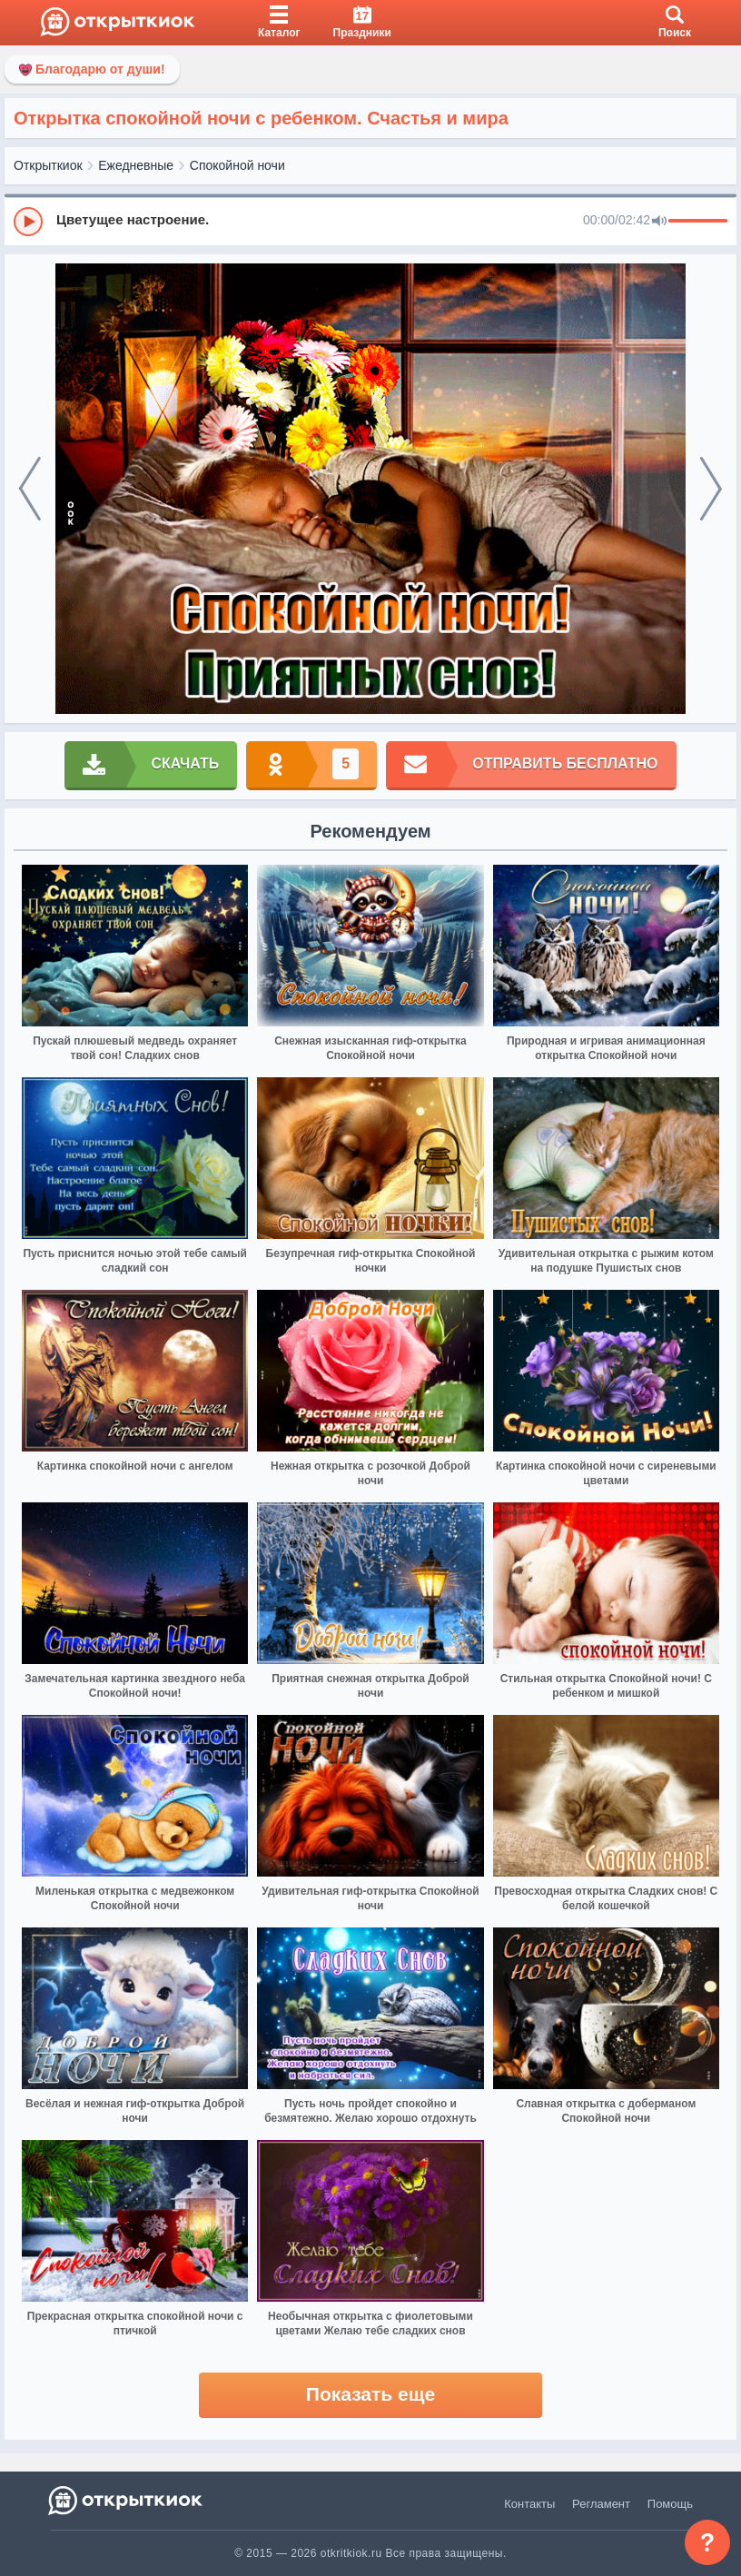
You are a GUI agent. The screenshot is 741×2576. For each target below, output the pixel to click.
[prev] (30, 488)
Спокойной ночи (237, 165)
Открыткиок (48, 165)
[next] (711, 488)
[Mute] (659, 222)
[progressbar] (697, 221)
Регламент (601, 2504)
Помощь (670, 2504)
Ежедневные (135, 165)
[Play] (28, 221)
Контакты (529, 2504)
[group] (370, 220)
